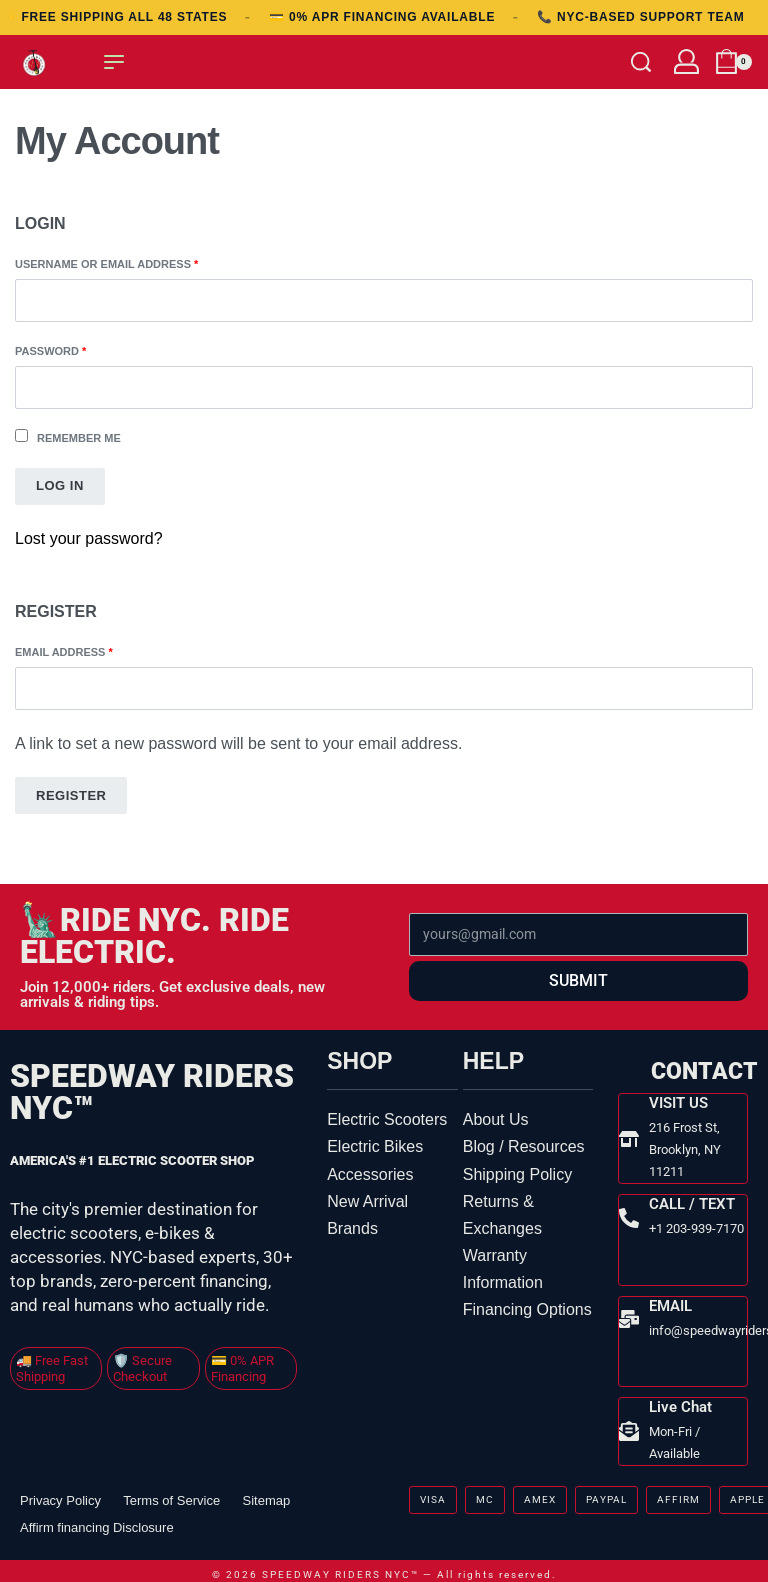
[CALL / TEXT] (628, 1215)
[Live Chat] (628, 1424)
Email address (92, 650)
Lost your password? (89, 538)
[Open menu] (114, 62)
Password (79, 349)
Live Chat (679, 1400)
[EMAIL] (628, 1314)
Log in (60, 485)
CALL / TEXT (691, 1201)
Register (71, 795)
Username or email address (135, 262)
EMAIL (669, 1301)
